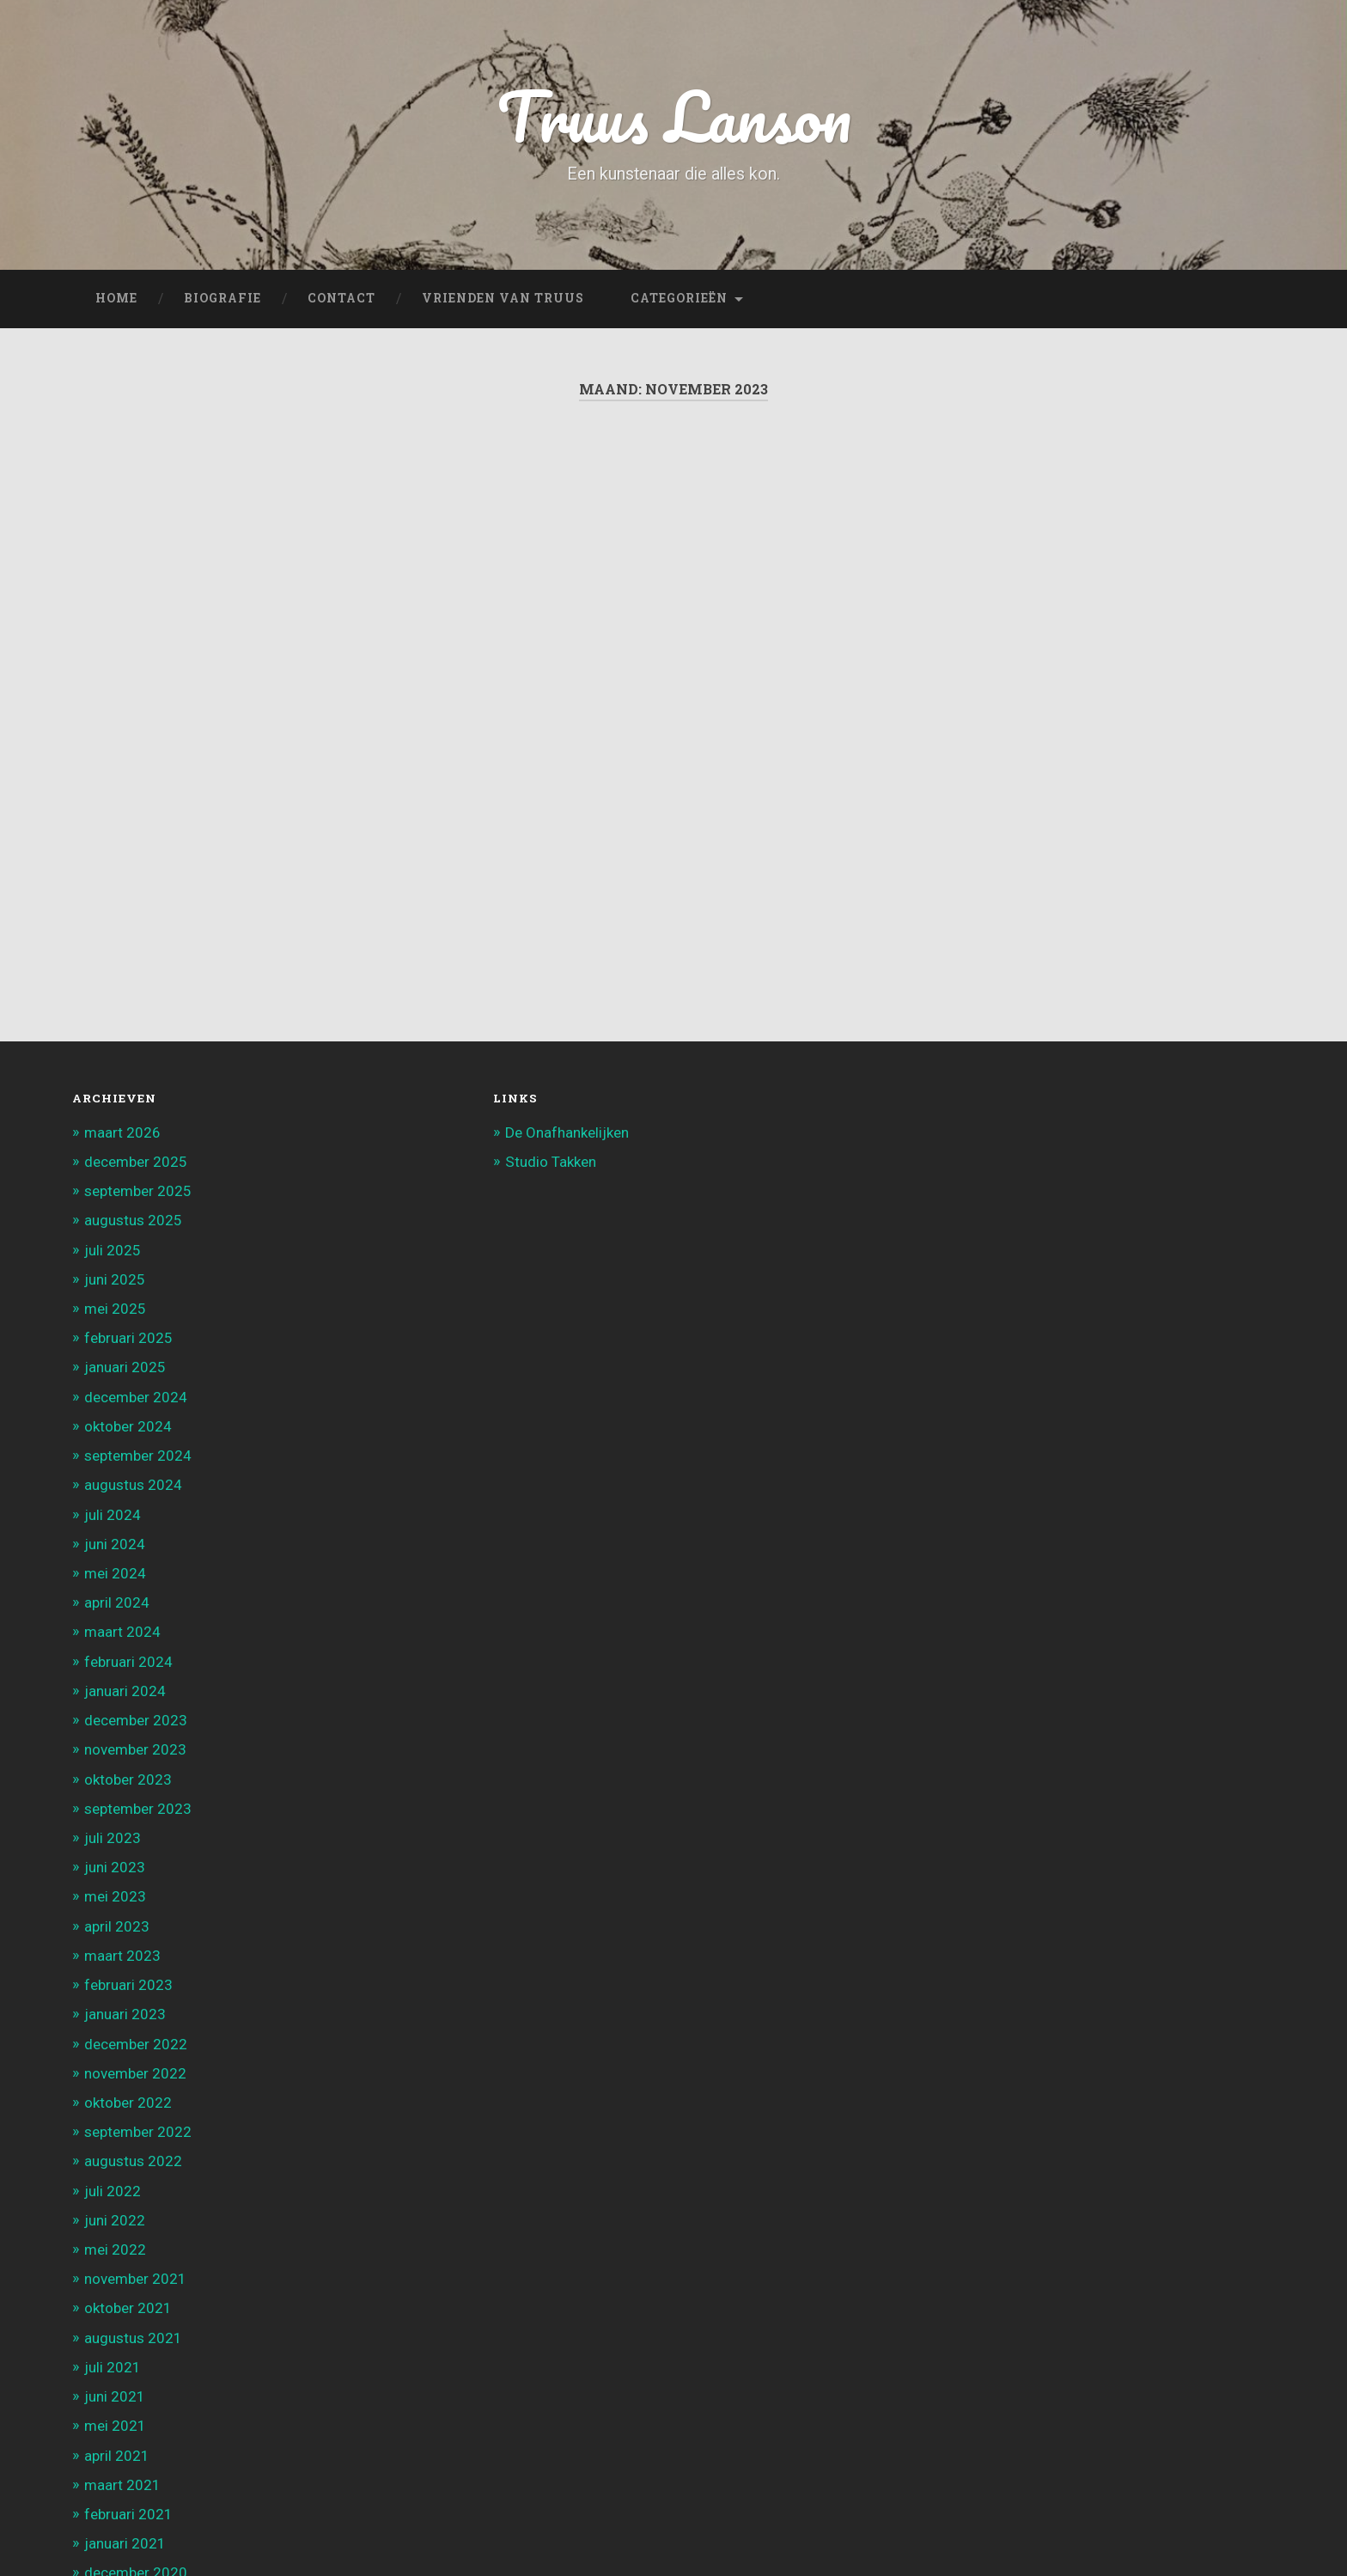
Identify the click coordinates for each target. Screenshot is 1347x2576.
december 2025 (135, 1161)
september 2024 (138, 1455)
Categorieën (679, 298)
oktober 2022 (128, 2102)
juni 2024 (114, 1544)
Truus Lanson (674, 116)
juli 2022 (112, 2191)
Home (116, 298)
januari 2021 (125, 2543)
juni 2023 (114, 1867)
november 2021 (135, 2278)
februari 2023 (128, 1984)
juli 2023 (112, 1838)
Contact (341, 298)
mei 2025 (115, 1308)
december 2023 (135, 1720)
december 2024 (135, 1397)
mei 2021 (115, 2425)
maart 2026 (122, 1132)
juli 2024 (112, 1514)
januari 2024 (125, 1691)
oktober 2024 (128, 1426)
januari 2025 (125, 1367)
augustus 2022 (133, 2161)
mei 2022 (115, 2249)
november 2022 (135, 2073)
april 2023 (116, 1926)
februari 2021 (128, 2514)
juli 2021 (112, 2367)
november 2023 (135, 1749)
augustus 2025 (133, 1220)
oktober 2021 (128, 2308)
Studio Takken (550, 1161)
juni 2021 (114, 2396)
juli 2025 (112, 1250)
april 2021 (116, 2455)
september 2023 (138, 1808)
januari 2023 (125, 2014)
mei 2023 (115, 1896)
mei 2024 (115, 1573)
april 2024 (116, 1602)
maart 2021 (122, 2485)
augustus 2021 (133, 2338)
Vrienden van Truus (503, 298)
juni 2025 (114, 1279)
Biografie (222, 298)
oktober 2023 (128, 1779)
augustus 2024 (133, 1484)
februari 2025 (128, 1337)
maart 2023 (122, 1955)
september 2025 (138, 1190)
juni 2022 (114, 2220)
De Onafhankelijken (567, 1132)
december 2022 (135, 2044)
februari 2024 (128, 1661)
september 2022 (138, 2131)
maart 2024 (122, 1631)
